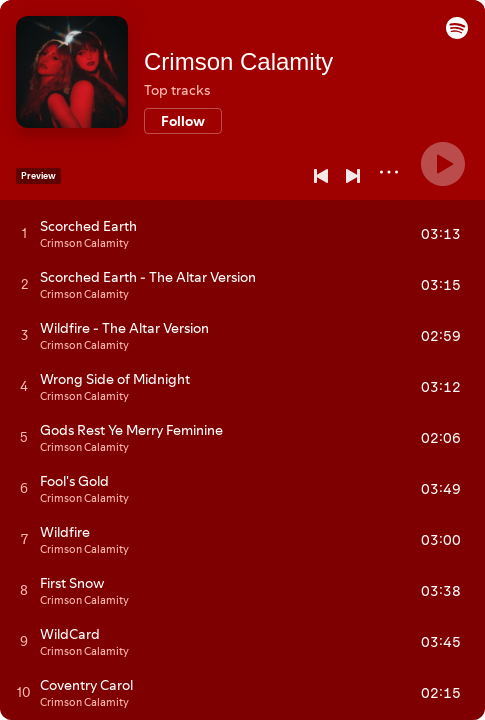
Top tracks (177, 90)
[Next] (353, 176)
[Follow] (183, 121)
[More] (389, 172)
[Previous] (321, 176)
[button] (457, 34)
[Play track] (24, 233)
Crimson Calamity (238, 61)
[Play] (443, 164)
